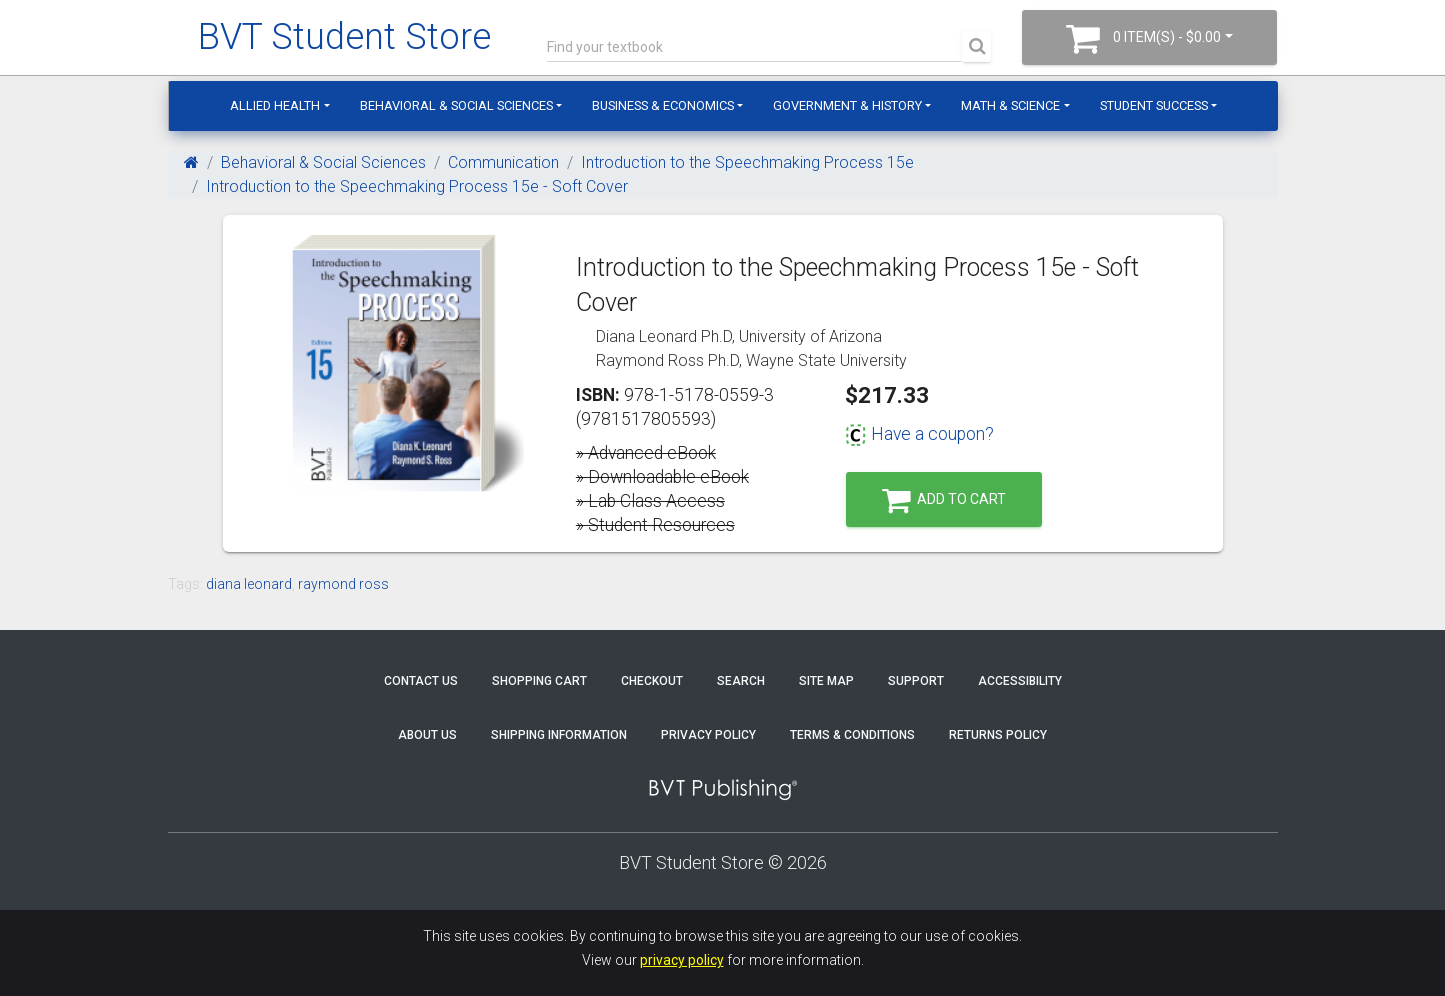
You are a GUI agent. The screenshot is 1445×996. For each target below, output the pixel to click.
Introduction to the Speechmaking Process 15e (747, 162)
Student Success (1154, 105)
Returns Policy (998, 735)
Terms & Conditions (852, 735)
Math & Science (1010, 105)
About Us (427, 735)
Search (741, 681)
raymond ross (343, 584)
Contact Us (421, 681)
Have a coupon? (919, 434)
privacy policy (682, 960)
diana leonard (249, 584)
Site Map (826, 681)
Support (916, 681)
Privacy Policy (708, 735)
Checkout (652, 681)
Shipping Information (559, 735)
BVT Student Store (344, 37)
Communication (503, 162)
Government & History (847, 105)
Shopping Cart (539, 681)
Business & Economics (663, 105)
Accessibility (1020, 681)
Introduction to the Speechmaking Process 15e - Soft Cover (417, 186)
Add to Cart (944, 500)
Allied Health (275, 105)
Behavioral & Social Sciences (456, 105)
